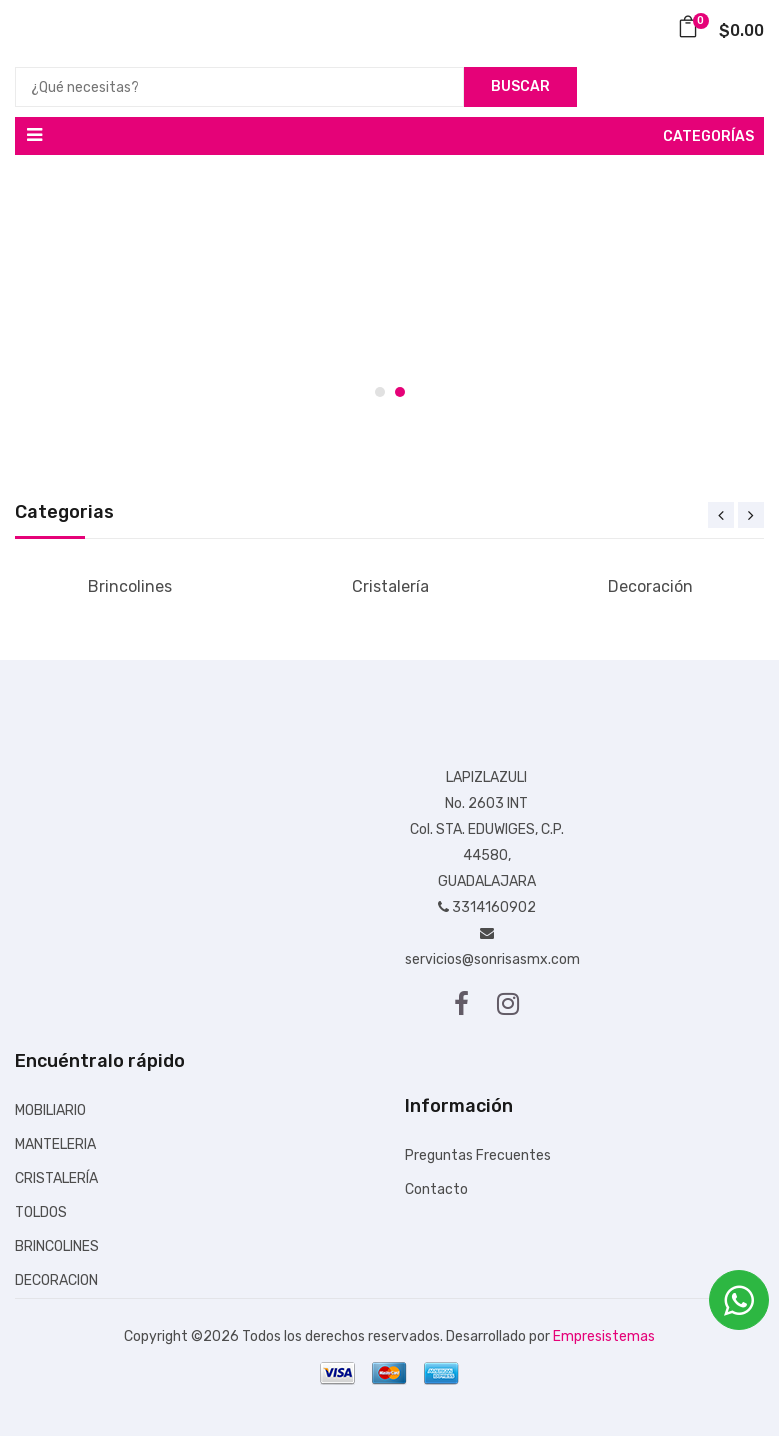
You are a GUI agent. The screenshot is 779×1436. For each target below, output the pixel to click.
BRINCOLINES (57, 1246)
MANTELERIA (55, 1144)
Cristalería (390, 586)
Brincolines (130, 586)
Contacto (436, 1189)
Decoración (650, 586)
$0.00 (720, 30)
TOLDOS (41, 1212)
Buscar (520, 86)
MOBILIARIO (50, 1110)
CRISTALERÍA (56, 1178)
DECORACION (56, 1280)
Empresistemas (604, 1336)
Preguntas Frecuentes (478, 1155)
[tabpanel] (389, 290)
